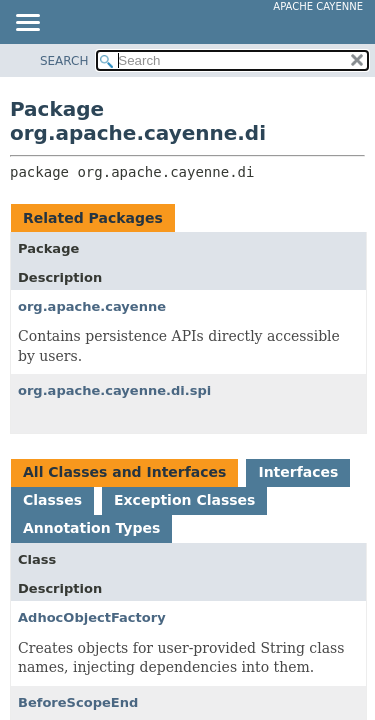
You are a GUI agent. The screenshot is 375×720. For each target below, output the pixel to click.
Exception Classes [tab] (184, 500)
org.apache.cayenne (92, 306)
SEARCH (64, 61)
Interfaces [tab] (298, 472)
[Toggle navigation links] (27, 24)
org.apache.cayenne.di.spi (114, 390)
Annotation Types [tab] (91, 528)
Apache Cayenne (318, 6)
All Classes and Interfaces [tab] (124, 472)
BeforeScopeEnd (78, 702)
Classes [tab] (52, 500)
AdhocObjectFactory (92, 617)
